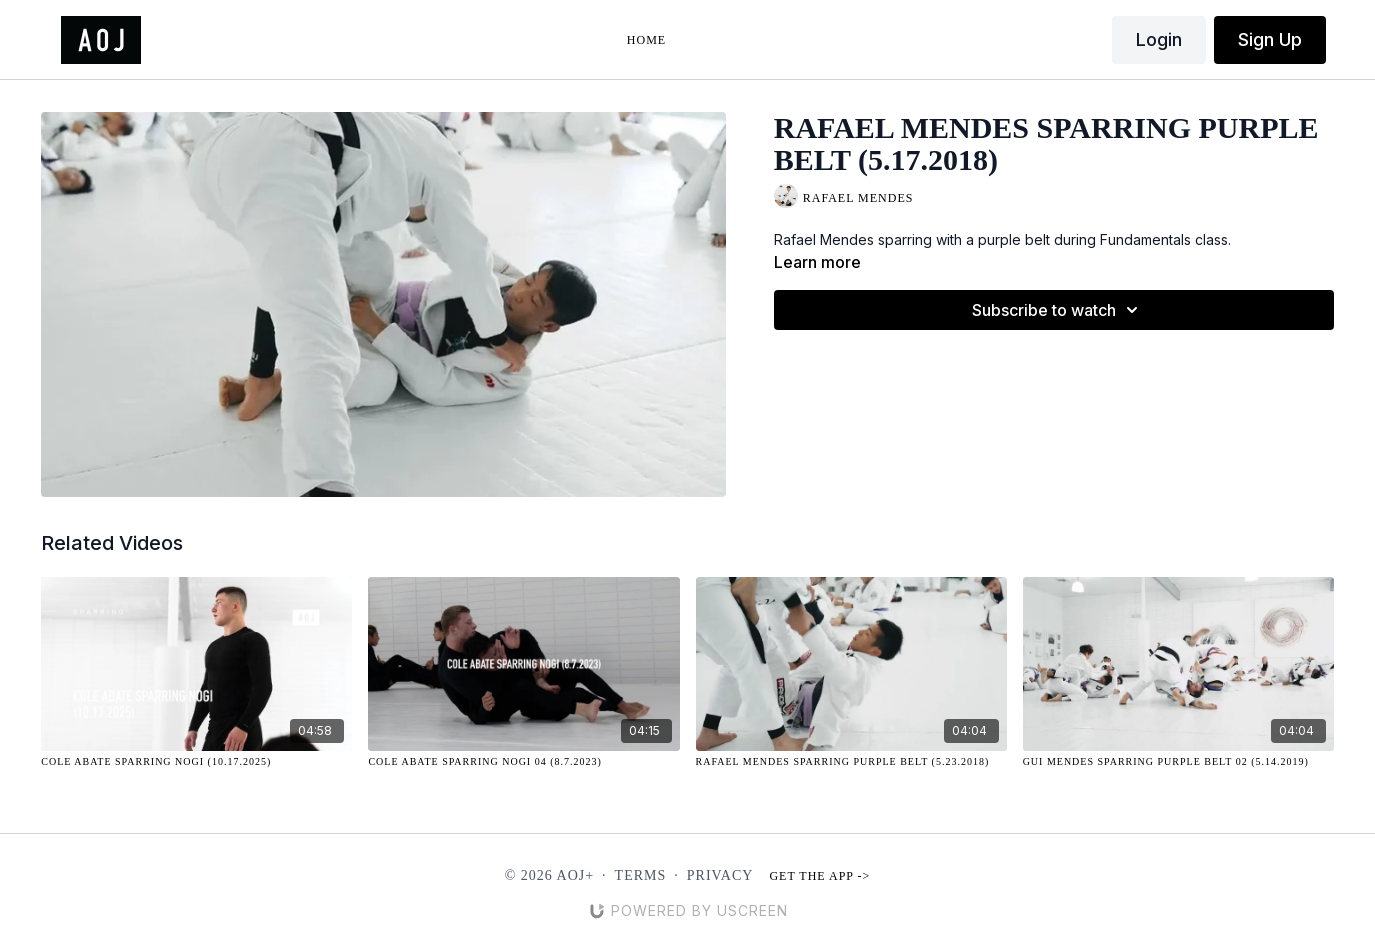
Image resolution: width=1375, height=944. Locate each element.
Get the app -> (819, 876)
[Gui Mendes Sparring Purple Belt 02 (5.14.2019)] (1178, 761)
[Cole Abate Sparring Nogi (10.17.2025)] (196, 761)
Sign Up (1270, 39)
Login (1159, 39)
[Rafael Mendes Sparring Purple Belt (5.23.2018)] (851, 761)
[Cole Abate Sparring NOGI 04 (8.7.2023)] (523, 761)
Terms (641, 875)
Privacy (720, 875)
